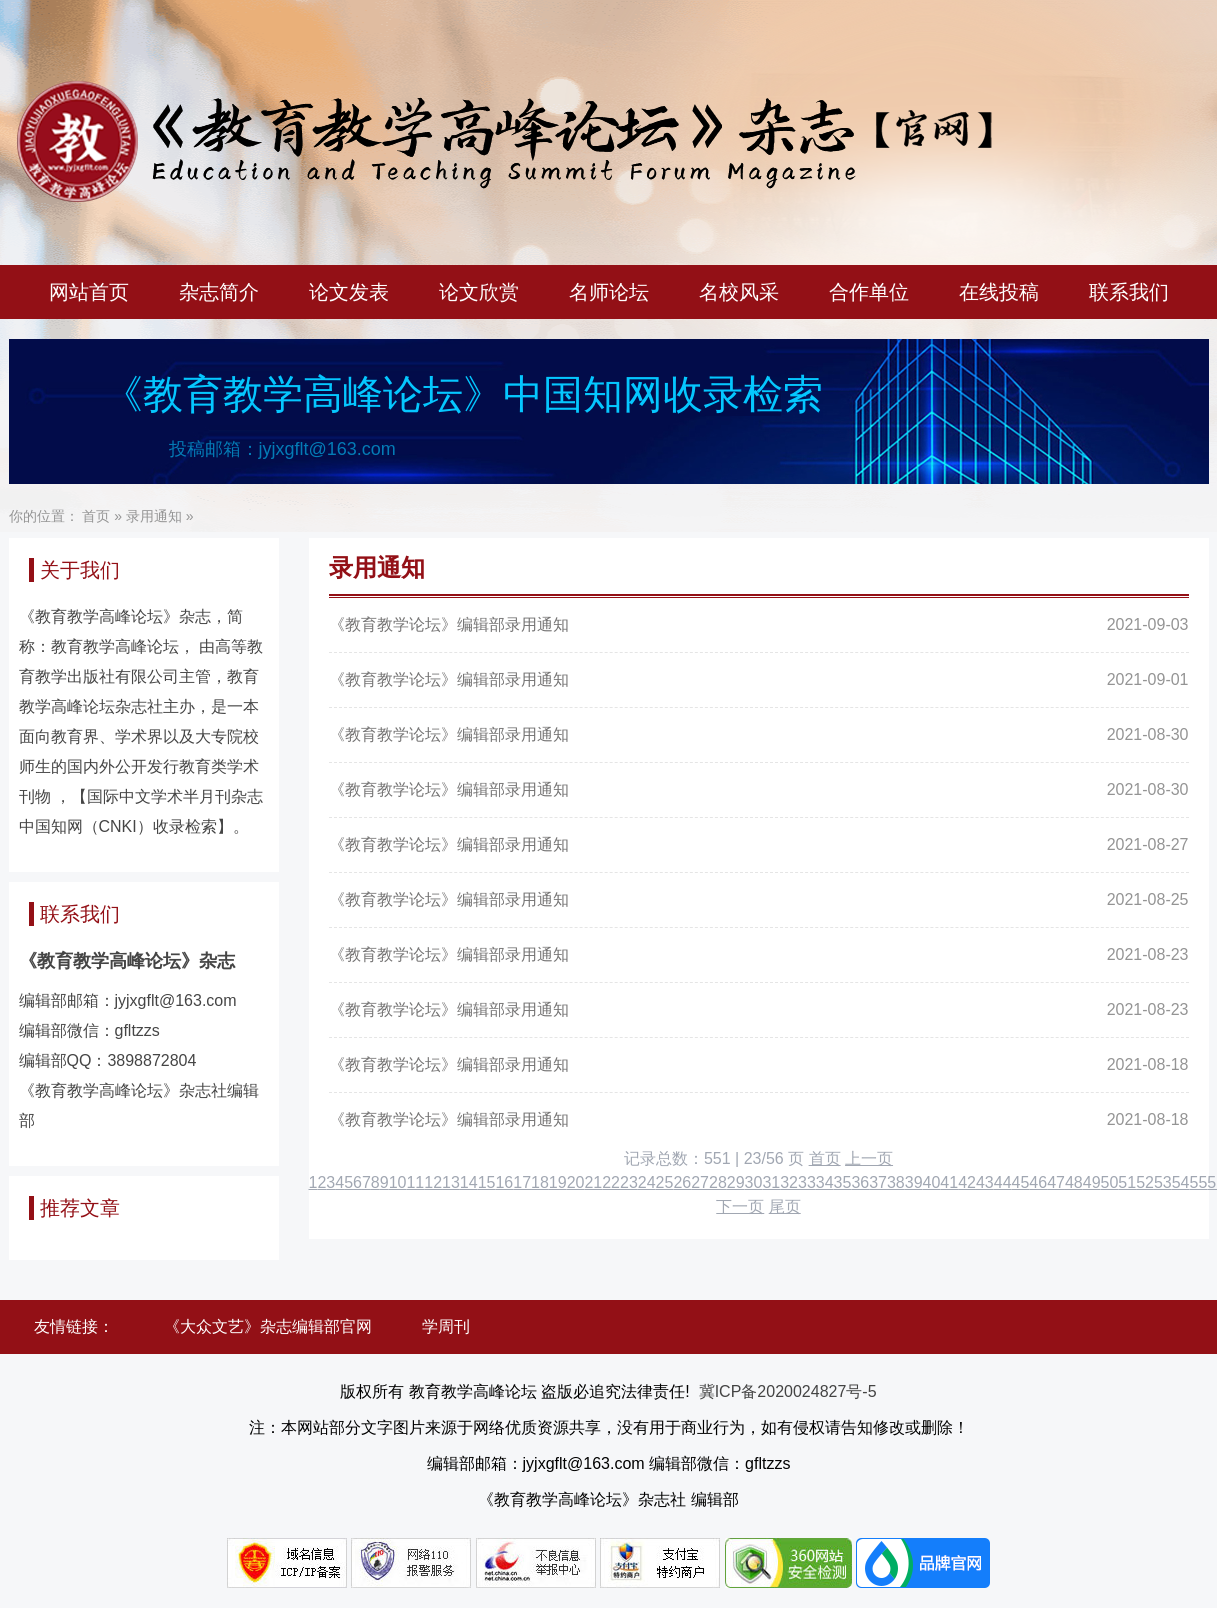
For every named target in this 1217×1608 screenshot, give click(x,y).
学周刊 (446, 1326)
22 (611, 1182)
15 (487, 1182)
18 (540, 1182)
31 (771, 1182)
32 (789, 1182)
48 (1074, 1182)
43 (985, 1182)
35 (843, 1182)
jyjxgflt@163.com (327, 449)
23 (629, 1182)
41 (949, 1182)
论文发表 (349, 292)
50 (1110, 1182)
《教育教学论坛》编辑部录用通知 (449, 624)
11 (415, 1182)
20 (576, 1182)
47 (1056, 1182)
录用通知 (154, 516)
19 (558, 1182)
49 (1092, 1182)
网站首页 (89, 292)
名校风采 (739, 292)
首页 (96, 516)
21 (593, 1182)
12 (433, 1182)
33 (807, 1182)
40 (932, 1182)
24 (647, 1182)
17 (522, 1182)
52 (1145, 1182)
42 (967, 1182)
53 (1163, 1182)
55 (1199, 1182)
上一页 (869, 1158)
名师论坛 (609, 292)
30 (754, 1182)
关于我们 (80, 570)
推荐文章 (80, 1208)
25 (665, 1182)
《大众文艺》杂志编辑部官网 (268, 1326)
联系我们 (1129, 292)
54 (1181, 1182)
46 (1038, 1182)
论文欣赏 (479, 292)
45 (1021, 1182)
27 (700, 1182)
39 (914, 1182)
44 (1003, 1182)
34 (825, 1182)
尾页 (785, 1206)
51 (1127, 1182)
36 (860, 1182)
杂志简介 (219, 292)
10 (398, 1182)
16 (504, 1182)
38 (896, 1182)
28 (718, 1182)
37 (878, 1182)
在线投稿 (999, 292)
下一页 (740, 1206)
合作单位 (869, 292)
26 (682, 1182)
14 (469, 1182)
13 (451, 1182)
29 (736, 1182)
